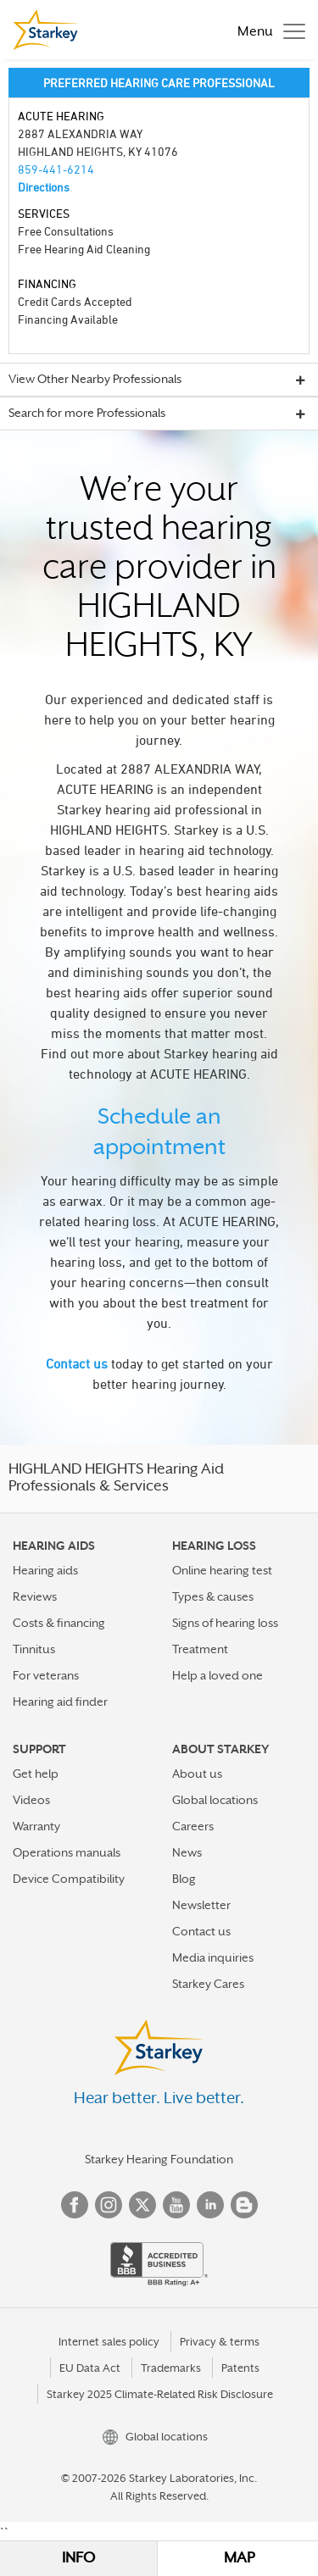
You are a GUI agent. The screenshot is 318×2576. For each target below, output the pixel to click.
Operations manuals (66, 1852)
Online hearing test (222, 1570)
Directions (44, 187)
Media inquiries (213, 1957)
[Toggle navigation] (267, 30)
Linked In (210, 2204)
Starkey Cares (208, 1983)
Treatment (200, 1649)
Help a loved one (217, 1675)
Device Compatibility (69, 1878)
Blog (184, 1878)
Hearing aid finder (60, 1701)
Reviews (35, 1596)
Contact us (77, 1363)
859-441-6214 (56, 169)
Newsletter (201, 1905)
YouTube (176, 2204)
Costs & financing (59, 1622)
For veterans (46, 1675)
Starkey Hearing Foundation (159, 2159)
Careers (193, 1826)
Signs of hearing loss (225, 1622)
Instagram (108, 2204)
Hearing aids (45, 1570)
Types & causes (213, 1596)
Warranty (36, 1826)
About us (197, 1773)
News (187, 1852)
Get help (36, 1773)
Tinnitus (34, 1649)
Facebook (74, 2204)
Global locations (215, 1800)
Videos (31, 1800)
